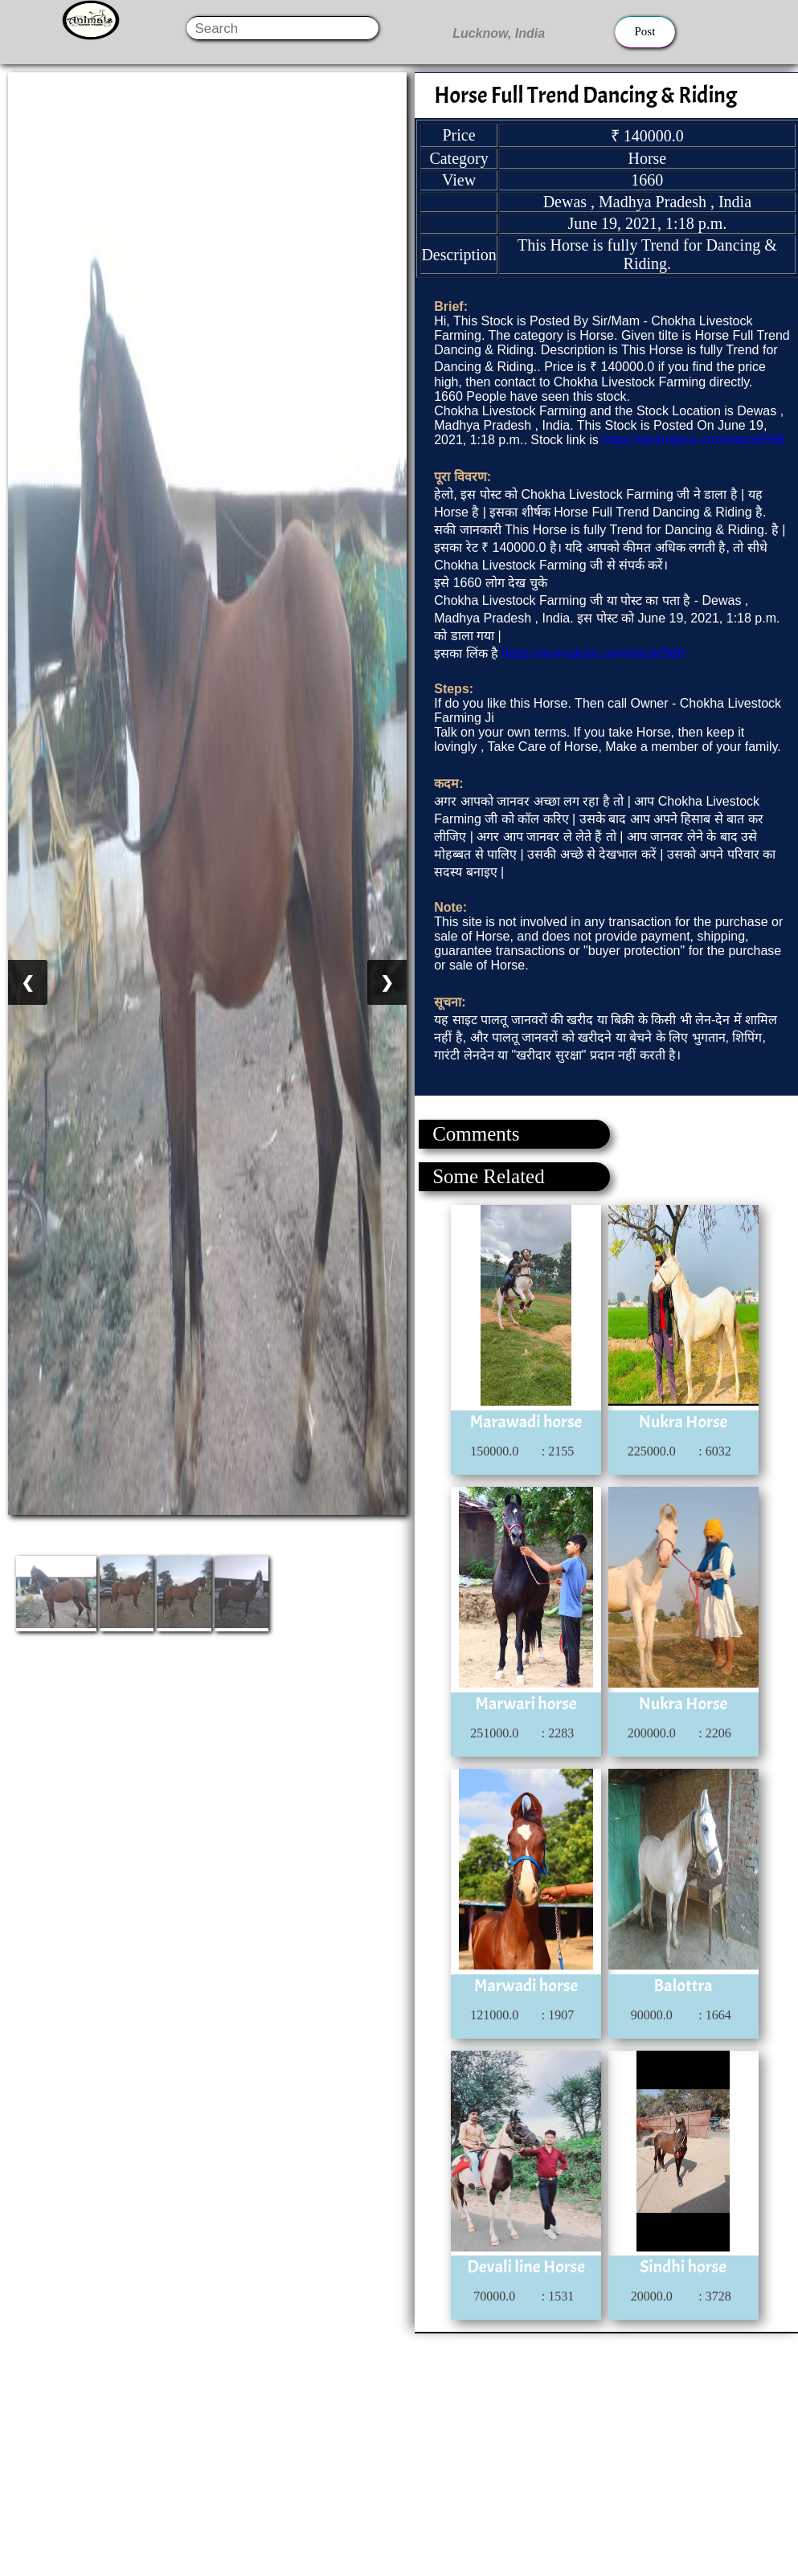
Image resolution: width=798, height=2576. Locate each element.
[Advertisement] (398, 2445)
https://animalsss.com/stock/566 (693, 440)
